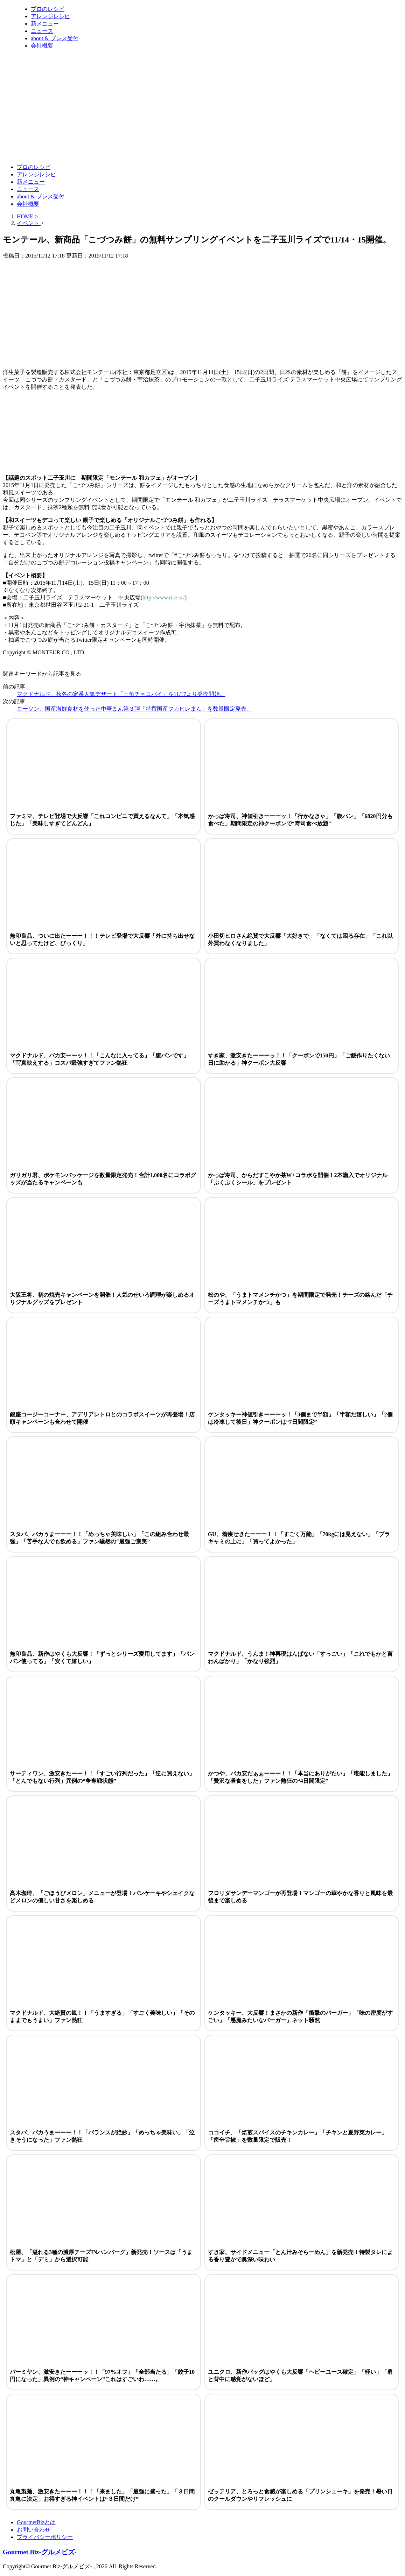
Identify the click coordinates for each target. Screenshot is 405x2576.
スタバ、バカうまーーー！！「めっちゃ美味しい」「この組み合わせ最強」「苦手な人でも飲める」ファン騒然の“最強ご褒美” (99, 1537)
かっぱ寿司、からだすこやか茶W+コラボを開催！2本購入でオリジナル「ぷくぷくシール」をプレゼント (297, 1178)
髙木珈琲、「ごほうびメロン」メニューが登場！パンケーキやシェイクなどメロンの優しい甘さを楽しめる (102, 1896)
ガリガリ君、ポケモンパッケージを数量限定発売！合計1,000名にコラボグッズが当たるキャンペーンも (103, 1178)
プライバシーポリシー (45, 2537)
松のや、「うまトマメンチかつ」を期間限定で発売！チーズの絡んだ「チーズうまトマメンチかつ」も (300, 1298)
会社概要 (42, 46)
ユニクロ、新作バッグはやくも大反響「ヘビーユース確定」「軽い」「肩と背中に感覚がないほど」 (300, 2375)
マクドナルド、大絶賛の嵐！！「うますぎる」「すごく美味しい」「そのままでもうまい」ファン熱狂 (102, 2016)
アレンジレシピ (50, 16)
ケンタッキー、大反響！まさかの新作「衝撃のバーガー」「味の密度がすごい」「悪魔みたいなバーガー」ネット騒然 (300, 2016)
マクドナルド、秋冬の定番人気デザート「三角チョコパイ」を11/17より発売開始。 (121, 694)
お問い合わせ (33, 2530)
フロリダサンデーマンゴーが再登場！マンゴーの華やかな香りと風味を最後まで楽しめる (300, 1896)
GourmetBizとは (36, 2522)
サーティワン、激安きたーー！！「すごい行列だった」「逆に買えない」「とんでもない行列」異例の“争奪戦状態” (102, 1777)
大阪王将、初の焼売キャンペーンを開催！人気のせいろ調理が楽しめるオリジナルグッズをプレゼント (102, 1298)
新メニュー (45, 24)
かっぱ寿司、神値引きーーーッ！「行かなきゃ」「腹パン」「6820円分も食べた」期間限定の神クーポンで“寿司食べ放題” (300, 819)
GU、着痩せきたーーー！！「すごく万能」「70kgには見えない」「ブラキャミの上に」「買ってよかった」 (299, 1537)
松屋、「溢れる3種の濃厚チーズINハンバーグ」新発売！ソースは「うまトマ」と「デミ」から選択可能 (101, 2255)
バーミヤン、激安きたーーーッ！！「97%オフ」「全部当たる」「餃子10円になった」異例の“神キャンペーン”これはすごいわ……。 (102, 2375)
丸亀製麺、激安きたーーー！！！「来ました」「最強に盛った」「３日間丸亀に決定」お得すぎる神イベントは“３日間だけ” (102, 2495)
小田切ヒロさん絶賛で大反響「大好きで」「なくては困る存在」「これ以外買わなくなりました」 (300, 939)
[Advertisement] (130, 141)
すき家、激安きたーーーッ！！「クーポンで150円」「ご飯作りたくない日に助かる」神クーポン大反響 (299, 1059)
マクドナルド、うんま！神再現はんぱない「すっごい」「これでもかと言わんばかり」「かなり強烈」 (300, 1657)
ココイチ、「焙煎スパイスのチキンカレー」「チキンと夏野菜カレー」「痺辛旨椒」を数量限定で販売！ (297, 2136)
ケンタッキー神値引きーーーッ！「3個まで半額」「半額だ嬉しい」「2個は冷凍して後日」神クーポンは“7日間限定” (300, 1418)
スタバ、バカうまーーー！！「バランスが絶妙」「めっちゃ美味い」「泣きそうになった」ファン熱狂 (102, 2136)
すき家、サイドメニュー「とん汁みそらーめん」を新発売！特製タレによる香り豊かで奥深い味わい (300, 2255)
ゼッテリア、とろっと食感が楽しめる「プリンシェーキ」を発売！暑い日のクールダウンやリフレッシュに (300, 2495)
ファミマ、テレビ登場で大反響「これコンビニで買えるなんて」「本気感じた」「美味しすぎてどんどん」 (102, 819)
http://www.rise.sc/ (163, 597)
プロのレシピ (47, 9)
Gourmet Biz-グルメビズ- (40, 2552)
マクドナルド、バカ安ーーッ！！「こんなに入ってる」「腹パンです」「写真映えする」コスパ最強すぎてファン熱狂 (99, 1059)
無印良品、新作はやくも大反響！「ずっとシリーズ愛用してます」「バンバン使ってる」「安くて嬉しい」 (102, 1657)
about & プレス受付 (54, 38)
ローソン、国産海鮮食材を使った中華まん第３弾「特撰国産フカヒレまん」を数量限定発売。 (134, 709)
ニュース (42, 31)
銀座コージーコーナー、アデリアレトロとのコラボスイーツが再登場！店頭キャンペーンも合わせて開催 (102, 1418)
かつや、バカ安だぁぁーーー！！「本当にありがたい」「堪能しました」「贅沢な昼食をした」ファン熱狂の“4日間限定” (300, 1777)
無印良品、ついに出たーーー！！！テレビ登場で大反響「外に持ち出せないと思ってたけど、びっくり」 (102, 939)
